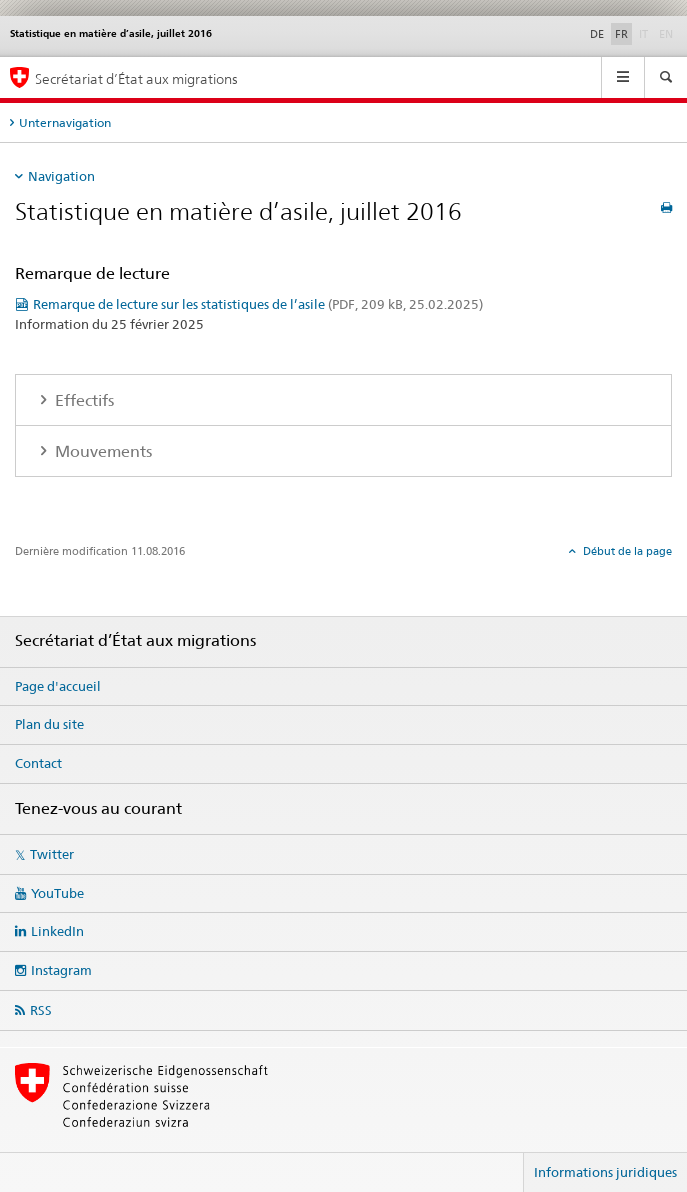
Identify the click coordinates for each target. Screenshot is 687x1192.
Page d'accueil (58, 686)
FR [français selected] (621, 34)
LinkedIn (57, 931)
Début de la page (626, 551)
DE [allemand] (597, 34)
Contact (38, 763)
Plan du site (49, 724)
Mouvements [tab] (101, 451)
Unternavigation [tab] (65, 122)
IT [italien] (645, 33)
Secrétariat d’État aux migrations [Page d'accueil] (136, 78)
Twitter (52, 854)
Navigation (61, 176)
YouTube (57, 893)
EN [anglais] (668, 33)
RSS (41, 1010)
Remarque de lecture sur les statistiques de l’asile (258, 304)
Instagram (61, 970)
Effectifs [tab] (82, 400)
